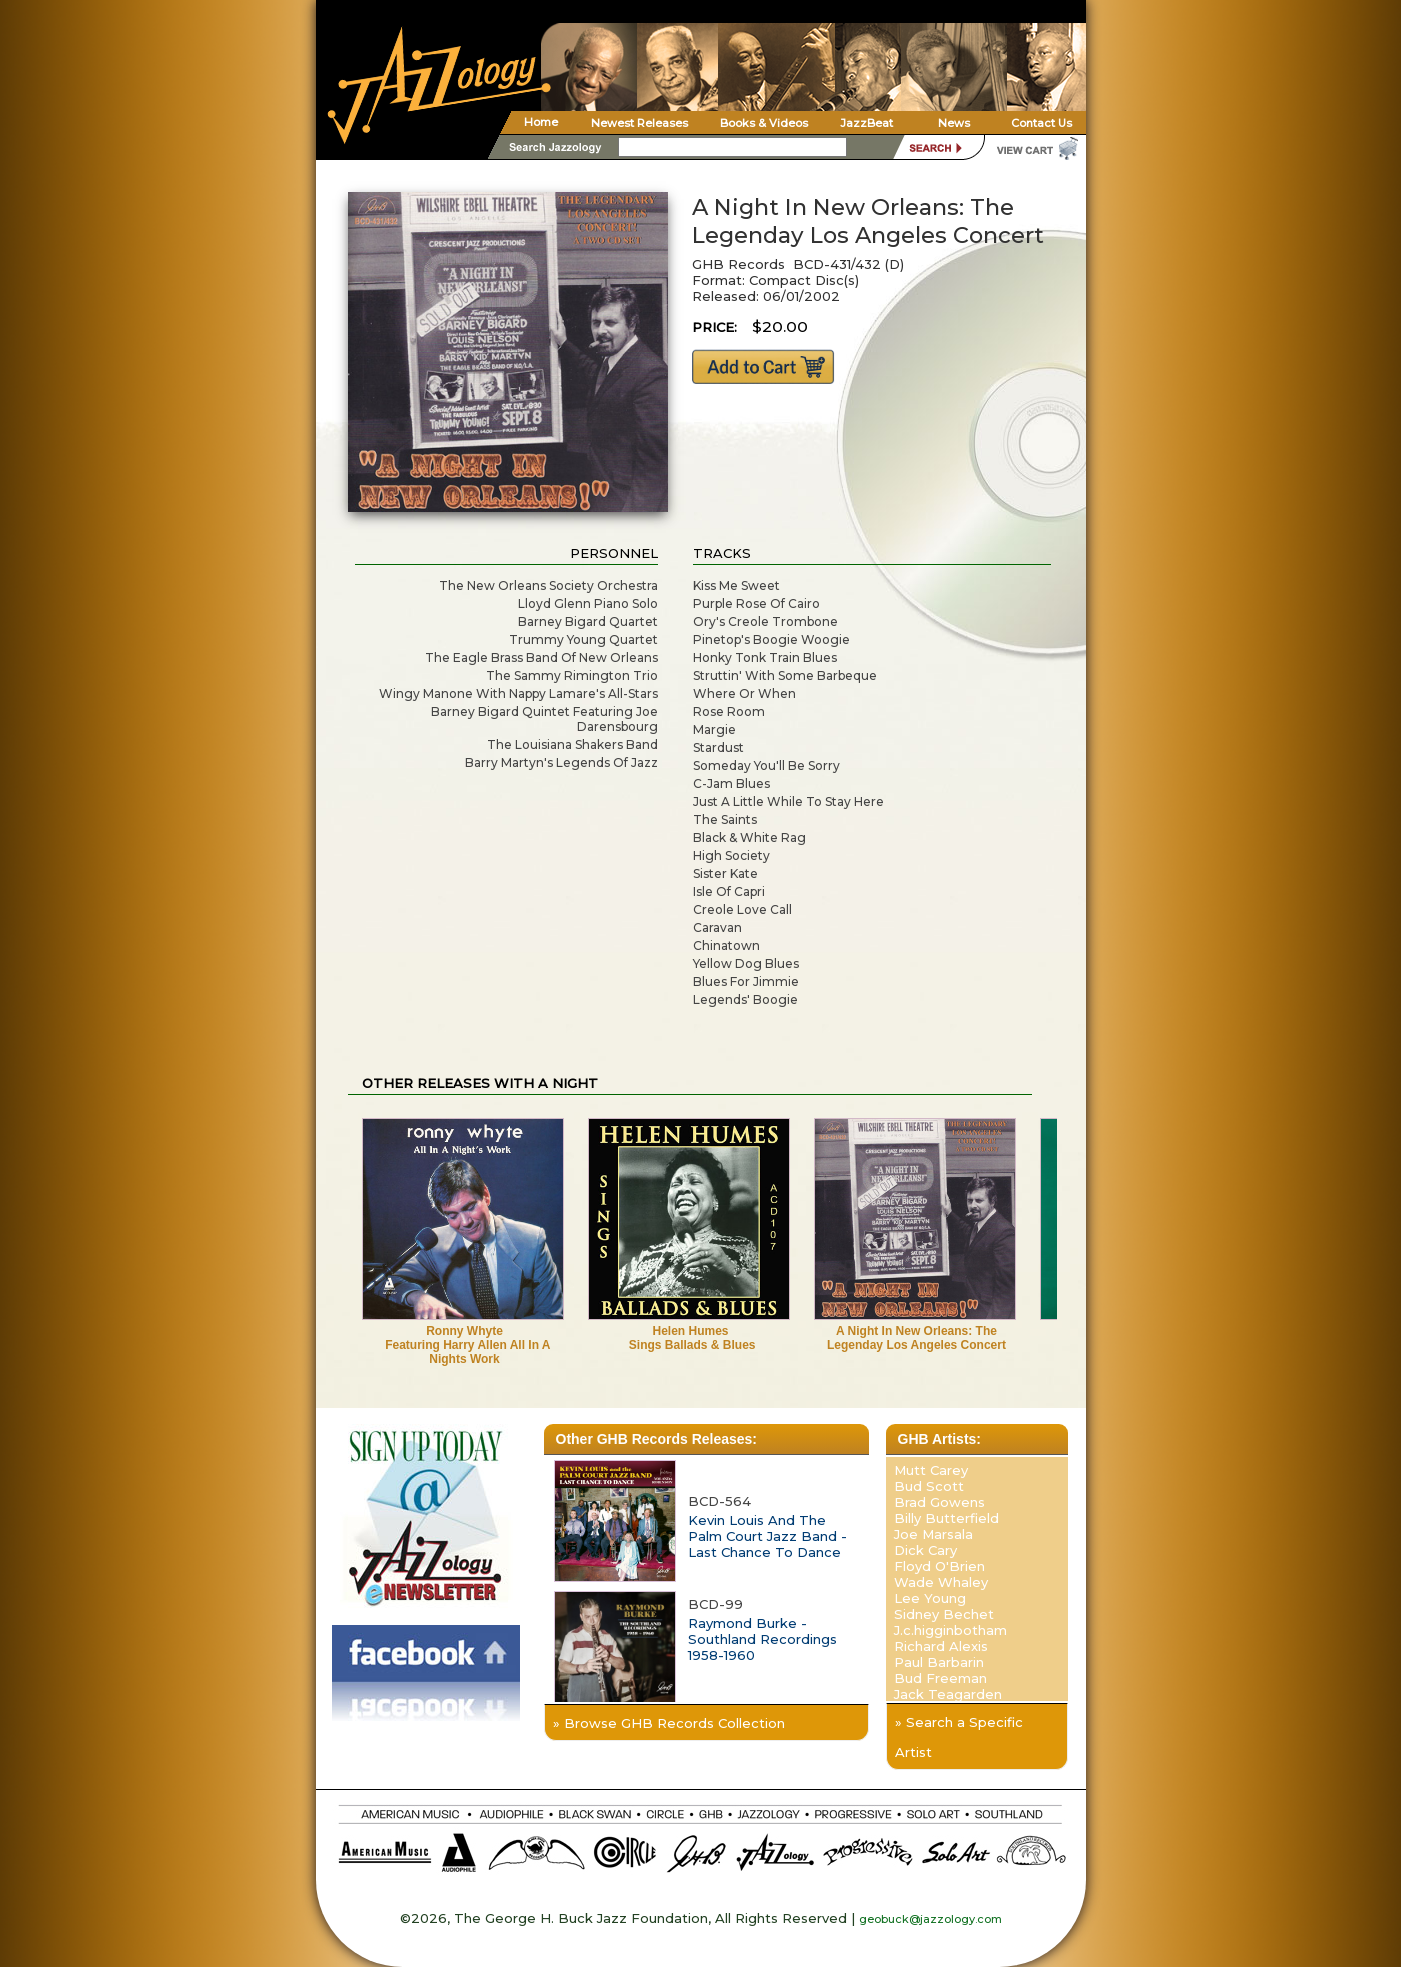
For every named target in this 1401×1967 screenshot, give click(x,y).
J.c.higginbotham (950, 1630)
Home (541, 122)
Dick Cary (925, 1550)
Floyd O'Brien (939, 1566)
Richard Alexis (941, 1646)
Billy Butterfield (946, 1518)
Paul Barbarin (939, 1662)
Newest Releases (639, 123)
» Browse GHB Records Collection (669, 1723)
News (954, 123)
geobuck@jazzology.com (930, 1919)
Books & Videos (764, 123)
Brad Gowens (939, 1502)
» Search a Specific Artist (959, 1737)
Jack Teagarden (948, 1694)
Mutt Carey (931, 1470)
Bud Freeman (940, 1678)
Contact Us (1041, 123)
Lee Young (930, 1598)
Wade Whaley (941, 1582)
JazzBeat (866, 123)
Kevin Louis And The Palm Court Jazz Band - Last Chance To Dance (767, 1536)
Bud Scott (929, 1486)
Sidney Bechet (944, 1614)
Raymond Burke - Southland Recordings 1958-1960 (762, 1639)
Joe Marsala (933, 1534)
